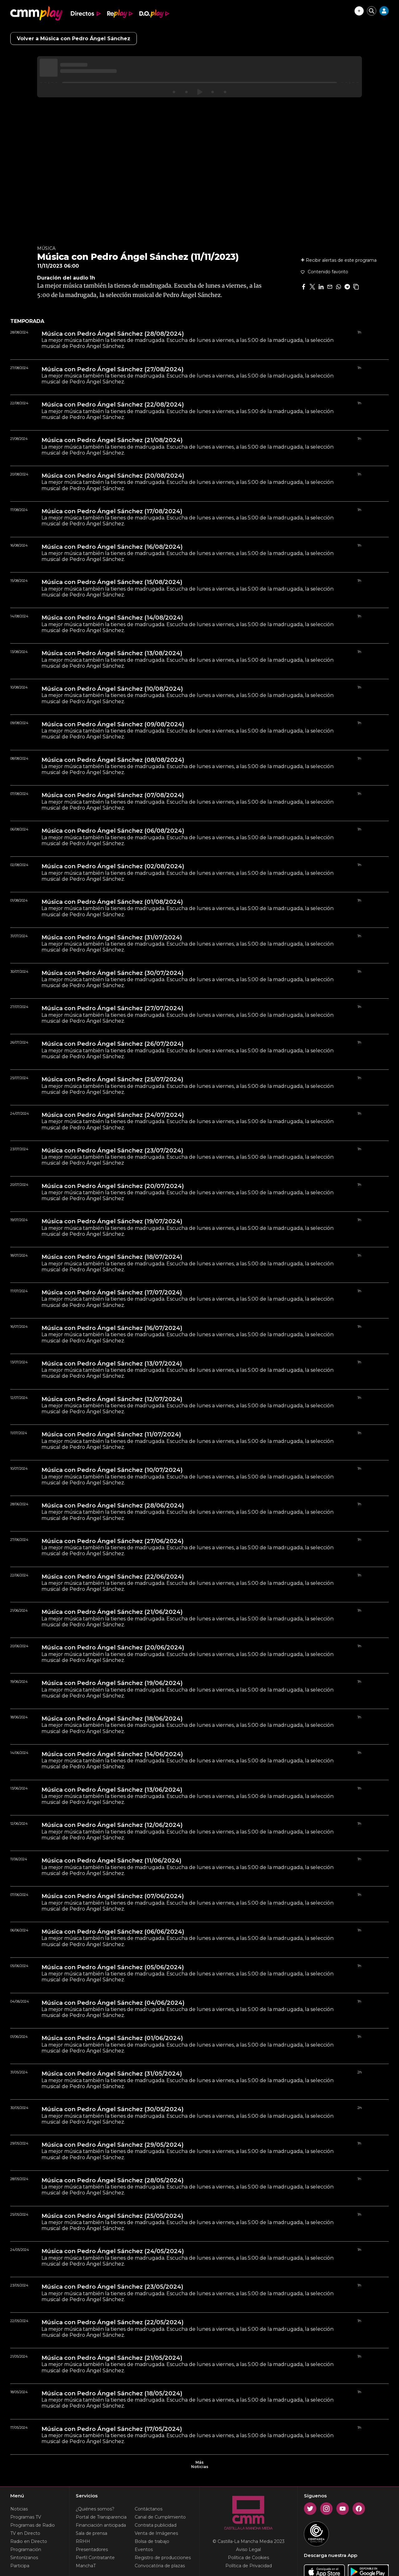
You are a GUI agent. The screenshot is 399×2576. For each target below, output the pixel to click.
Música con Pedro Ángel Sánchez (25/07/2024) (112, 1079)
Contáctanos (148, 2509)
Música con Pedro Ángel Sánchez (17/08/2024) (111, 511)
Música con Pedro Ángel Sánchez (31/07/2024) (111, 937)
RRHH (83, 2541)
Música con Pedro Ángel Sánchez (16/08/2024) (112, 546)
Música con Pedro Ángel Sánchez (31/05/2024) (111, 2073)
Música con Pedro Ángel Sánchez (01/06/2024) (112, 2038)
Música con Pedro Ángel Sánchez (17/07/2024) (111, 1292)
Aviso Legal (248, 2549)
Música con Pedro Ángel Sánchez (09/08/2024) (112, 724)
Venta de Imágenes (156, 2533)
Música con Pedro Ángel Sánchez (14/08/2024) (112, 617)
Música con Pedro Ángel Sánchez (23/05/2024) (112, 2286)
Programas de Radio (32, 2525)
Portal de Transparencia (101, 2517)
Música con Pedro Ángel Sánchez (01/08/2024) (112, 901)
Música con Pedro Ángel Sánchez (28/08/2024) (112, 333)
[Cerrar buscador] (371, 11)
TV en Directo (25, 2533)
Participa (19, 2566)
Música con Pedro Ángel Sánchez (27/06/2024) (112, 1541)
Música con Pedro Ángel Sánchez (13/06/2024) (111, 1789)
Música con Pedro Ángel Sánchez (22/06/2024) (112, 1576)
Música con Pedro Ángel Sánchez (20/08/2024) (112, 475)
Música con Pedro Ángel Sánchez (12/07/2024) (111, 1399)
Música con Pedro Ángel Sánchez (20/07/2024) (112, 1186)
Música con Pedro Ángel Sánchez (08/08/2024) (112, 760)
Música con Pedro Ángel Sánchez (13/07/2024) (111, 1363)
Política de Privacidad (248, 2566)
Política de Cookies (248, 2557)
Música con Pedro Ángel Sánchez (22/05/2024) (112, 2322)
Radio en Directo (28, 2541)
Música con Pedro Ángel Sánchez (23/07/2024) (112, 1150)
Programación (25, 2549)
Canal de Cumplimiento (160, 2517)
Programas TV (25, 2517)
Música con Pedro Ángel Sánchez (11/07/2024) (111, 1434)
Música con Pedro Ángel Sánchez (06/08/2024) (112, 830)
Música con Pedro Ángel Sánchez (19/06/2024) (112, 1683)
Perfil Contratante (95, 2557)
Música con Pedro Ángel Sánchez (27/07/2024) (112, 1008)
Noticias (19, 2509)
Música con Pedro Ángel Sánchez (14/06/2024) (112, 1754)
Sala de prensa (91, 2533)
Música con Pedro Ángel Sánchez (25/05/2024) (112, 2216)
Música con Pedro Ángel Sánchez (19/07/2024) (111, 1221)
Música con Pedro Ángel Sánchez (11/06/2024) (111, 1860)
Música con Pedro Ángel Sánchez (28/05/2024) (112, 2180)
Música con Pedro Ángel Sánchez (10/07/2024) (112, 1470)
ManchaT (86, 2566)
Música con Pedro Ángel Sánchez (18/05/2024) (111, 2393)
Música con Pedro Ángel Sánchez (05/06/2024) (112, 1967)
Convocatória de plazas (160, 2566)
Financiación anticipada (101, 2525)
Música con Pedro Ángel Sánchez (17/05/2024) (111, 2429)
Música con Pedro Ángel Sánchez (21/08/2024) (112, 440)
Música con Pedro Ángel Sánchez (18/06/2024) (112, 1718)
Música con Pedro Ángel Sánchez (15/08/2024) (111, 582)
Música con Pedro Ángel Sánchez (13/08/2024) (111, 653)
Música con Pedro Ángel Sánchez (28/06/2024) (112, 1505)
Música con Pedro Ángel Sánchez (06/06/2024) (112, 1931)
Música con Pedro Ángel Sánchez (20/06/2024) (112, 1647)
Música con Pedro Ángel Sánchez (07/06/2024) (112, 1896)
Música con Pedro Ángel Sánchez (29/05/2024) (112, 2144)
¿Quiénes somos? (95, 2509)
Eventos (144, 2549)
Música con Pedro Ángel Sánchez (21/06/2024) (112, 1612)
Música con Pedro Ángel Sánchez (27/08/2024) (112, 369)
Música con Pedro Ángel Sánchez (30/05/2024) (112, 2109)
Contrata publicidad (155, 2525)
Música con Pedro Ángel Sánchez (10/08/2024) (112, 688)
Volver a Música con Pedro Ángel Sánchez (73, 38)
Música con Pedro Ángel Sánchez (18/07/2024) (111, 1257)
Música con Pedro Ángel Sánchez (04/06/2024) (113, 2002)
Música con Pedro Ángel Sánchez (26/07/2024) (112, 1043)
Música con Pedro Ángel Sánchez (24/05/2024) (112, 2251)
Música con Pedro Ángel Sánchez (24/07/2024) (112, 1115)
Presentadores (92, 2549)
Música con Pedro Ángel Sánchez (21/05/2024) (111, 2357)
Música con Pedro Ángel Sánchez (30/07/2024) (112, 973)
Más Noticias (199, 2464)
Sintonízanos (24, 2557)
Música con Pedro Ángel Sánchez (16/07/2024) (111, 1328)
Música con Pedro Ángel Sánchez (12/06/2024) (112, 1825)
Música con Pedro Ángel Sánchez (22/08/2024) (112, 404)
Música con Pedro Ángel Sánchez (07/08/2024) (112, 795)
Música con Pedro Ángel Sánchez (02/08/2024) (112, 866)
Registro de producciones (163, 2557)
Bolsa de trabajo (152, 2541)
